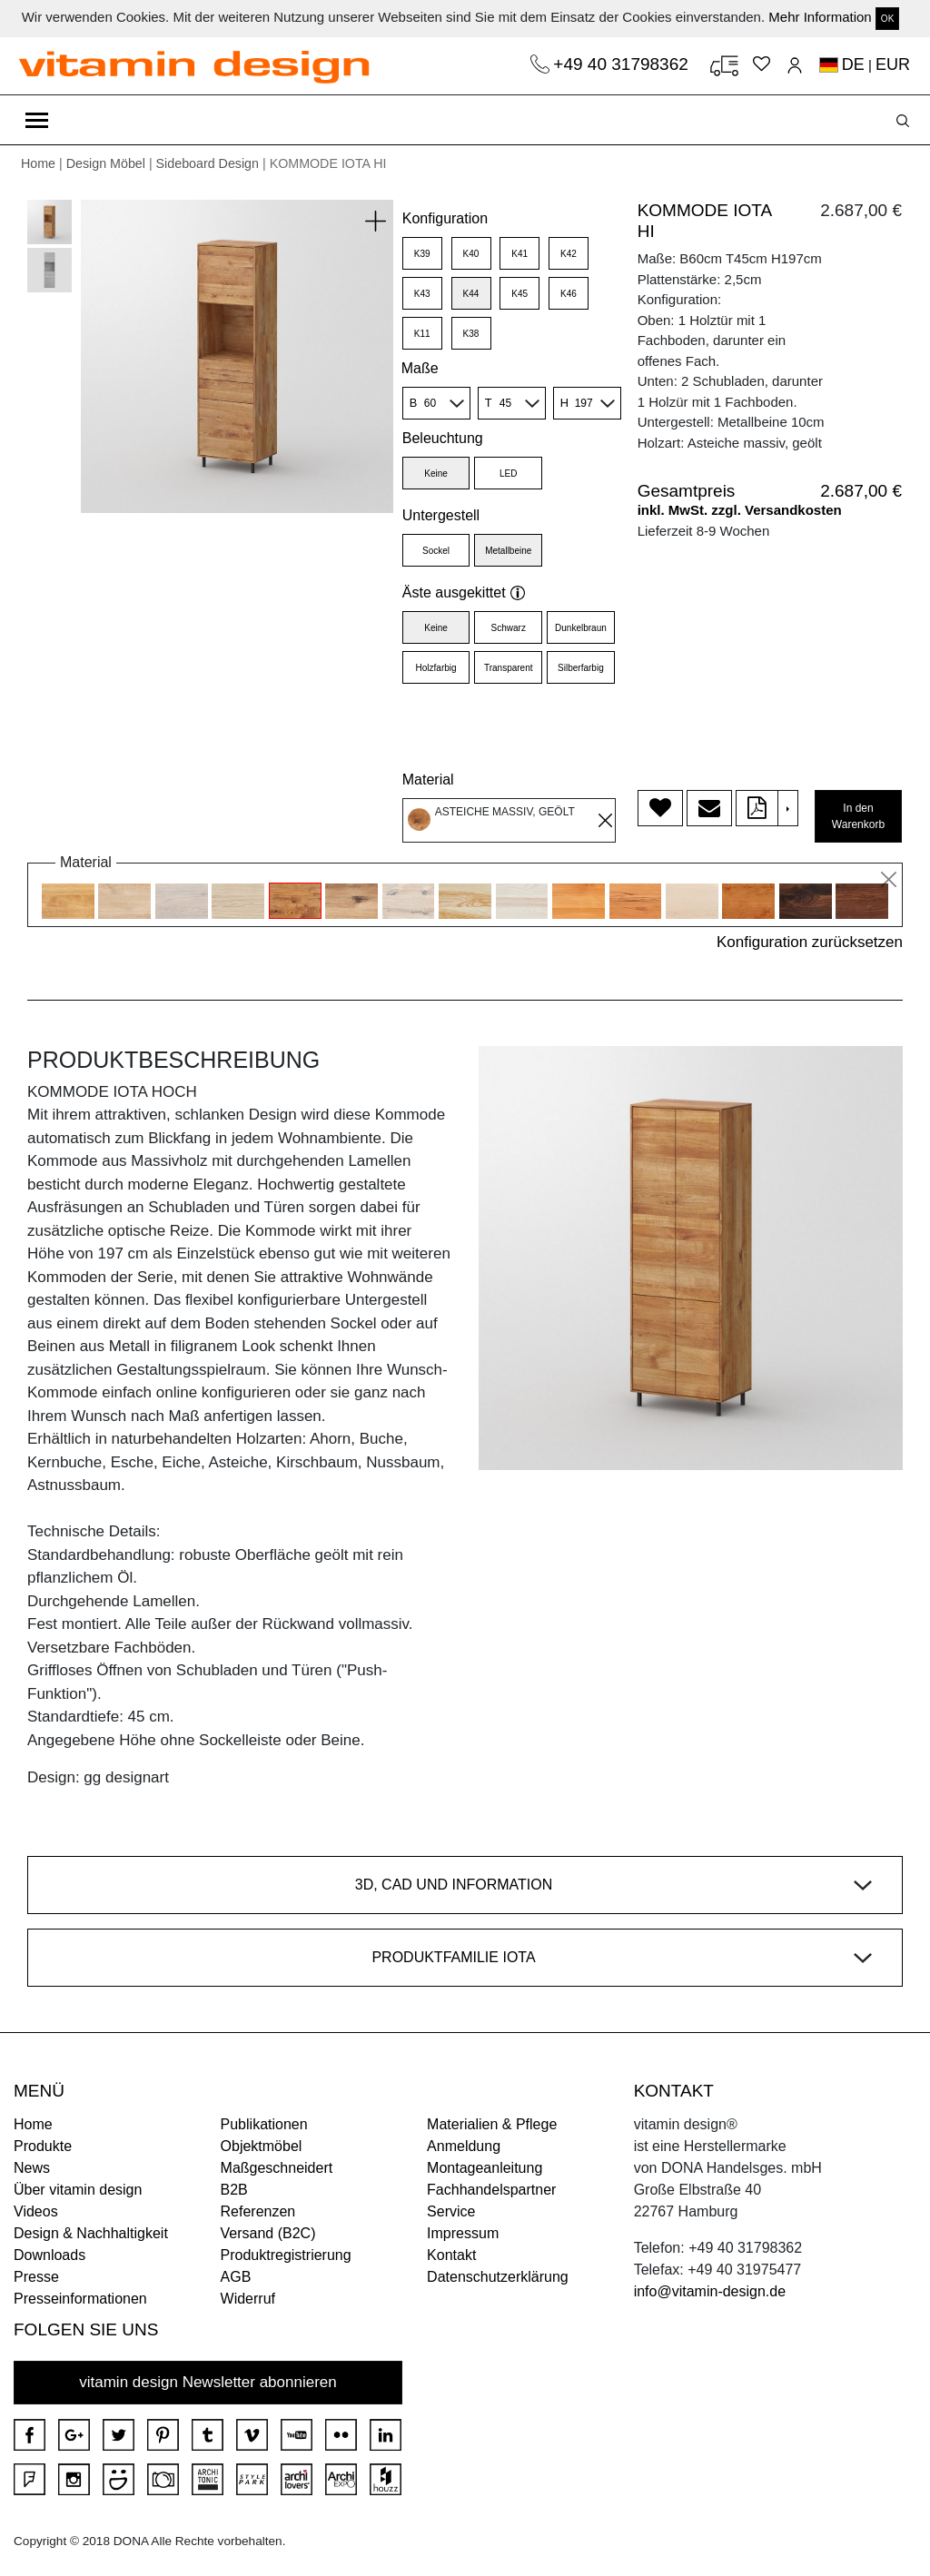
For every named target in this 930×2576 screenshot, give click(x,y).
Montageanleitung (484, 2168)
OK (887, 19)
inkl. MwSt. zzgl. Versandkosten (740, 510)
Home (38, 163)
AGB (236, 2277)
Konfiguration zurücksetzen (810, 942)
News (32, 2168)
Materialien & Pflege (492, 2124)
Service (451, 2211)
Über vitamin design (78, 2189)
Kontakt (451, 2255)
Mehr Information (819, 17)
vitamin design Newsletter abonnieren (208, 2382)
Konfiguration (445, 218)
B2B (234, 2189)
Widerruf (248, 2298)
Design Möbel (105, 163)
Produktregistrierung (286, 2255)
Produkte (43, 2146)
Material (428, 779)
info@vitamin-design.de (710, 2291)
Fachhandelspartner (491, 2189)
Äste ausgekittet (463, 592)
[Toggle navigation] (37, 120)
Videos (36, 2211)
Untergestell (441, 515)
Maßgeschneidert (277, 2168)
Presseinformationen (80, 2298)
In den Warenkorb (858, 816)
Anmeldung (463, 2146)
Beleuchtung (442, 438)
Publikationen (264, 2124)
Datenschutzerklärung (498, 2277)
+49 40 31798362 (623, 64)
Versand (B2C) (268, 2233)
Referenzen (258, 2211)
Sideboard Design (207, 163)
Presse (36, 2277)
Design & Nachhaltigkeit (91, 2233)
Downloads (49, 2255)
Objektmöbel (261, 2146)
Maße (420, 368)
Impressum (463, 2233)
